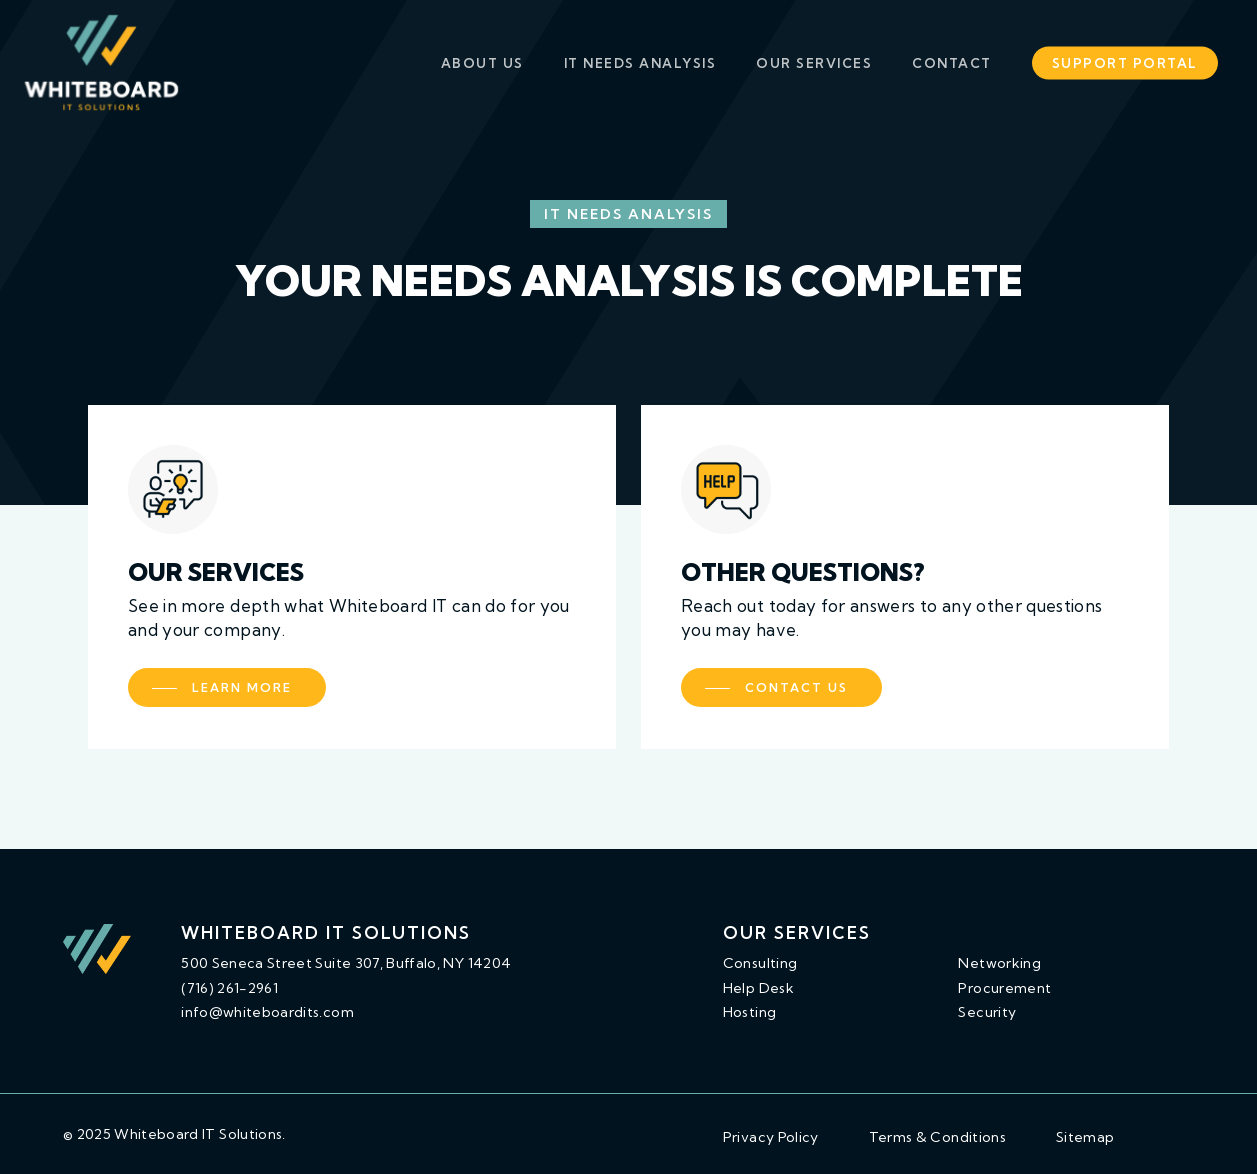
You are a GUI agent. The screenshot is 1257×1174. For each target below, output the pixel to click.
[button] (227, 687)
